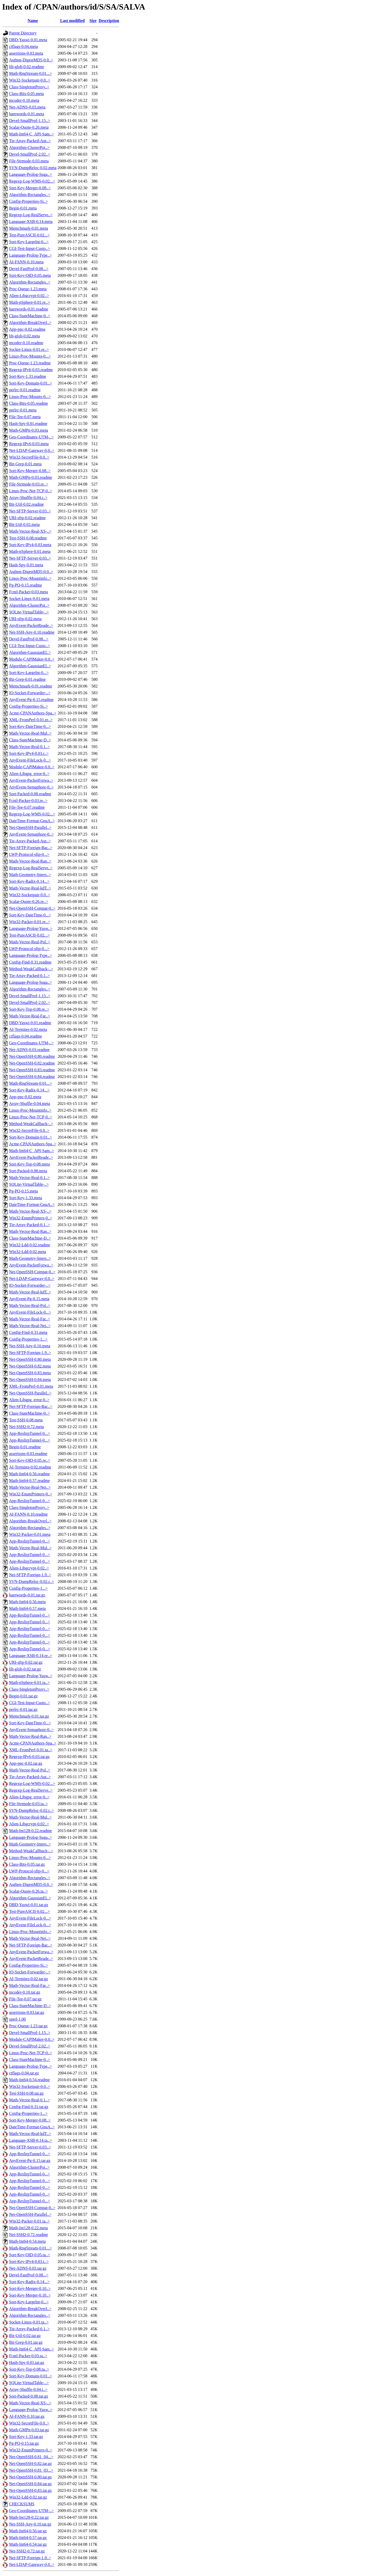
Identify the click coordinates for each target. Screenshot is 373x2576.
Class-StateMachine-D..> (30, 740)
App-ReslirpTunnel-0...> (29, 1433)
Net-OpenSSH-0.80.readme (32, 1056)
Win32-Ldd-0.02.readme (29, 1245)
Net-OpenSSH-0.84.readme (32, 1076)
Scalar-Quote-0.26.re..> (28, 901)
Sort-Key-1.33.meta (25, 1198)
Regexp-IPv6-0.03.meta (29, 444)
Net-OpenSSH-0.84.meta (30, 1379)
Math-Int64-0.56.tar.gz (28, 2531)
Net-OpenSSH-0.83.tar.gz (30, 2490)
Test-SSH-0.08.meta (26, 1420)
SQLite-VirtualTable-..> (29, 612)
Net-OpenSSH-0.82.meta (30, 1366)
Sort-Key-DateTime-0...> (30, 726)
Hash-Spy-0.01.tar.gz (26, 2362)
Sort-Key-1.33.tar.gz (26, 2436)
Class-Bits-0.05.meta (26, 93)
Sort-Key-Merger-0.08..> (30, 188)
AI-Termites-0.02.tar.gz (28, 1979)
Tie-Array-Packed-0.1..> (29, 975)
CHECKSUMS (21, 2504)
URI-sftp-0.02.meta (25, 619)
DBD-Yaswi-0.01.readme (30, 1023)
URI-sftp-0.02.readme (27, 518)
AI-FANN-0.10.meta (26, 262)
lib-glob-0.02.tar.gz (25, 1669)
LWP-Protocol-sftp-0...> (29, 854)
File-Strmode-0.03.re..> (28, 484)
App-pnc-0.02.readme (27, 329)
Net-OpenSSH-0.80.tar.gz (30, 2477)
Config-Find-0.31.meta (28, 1332)
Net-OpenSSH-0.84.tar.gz (30, 2483)
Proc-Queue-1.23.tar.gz (28, 2026)
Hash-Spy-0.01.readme (28, 423)
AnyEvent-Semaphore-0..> (31, 787)
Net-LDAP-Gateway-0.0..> (31, 450)
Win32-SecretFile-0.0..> (29, 457)
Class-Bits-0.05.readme (28, 403)
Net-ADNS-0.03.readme (29, 1049)
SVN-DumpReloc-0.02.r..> (31, 1581)
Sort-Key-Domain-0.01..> (30, 383)
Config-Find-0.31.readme (30, 962)
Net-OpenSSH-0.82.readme (32, 1063)
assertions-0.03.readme (28, 1453)
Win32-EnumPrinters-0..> (30, 1218)
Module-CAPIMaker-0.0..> (31, 659)
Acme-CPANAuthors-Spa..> (32, 713)
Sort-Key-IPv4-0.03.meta (30, 544)
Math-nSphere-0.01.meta (30, 551)
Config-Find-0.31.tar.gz (28, 2106)
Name (33, 20)
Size (93, 20)
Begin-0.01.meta (23, 208)
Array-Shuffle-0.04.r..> (28, 497)
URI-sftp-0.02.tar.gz (25, 1662)
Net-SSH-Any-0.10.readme (31, 632)
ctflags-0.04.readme (25, 1036)
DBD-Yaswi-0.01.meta (28, 40)
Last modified (72, 20)
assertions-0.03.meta (26, 53)
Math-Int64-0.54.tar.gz (28, 2544)
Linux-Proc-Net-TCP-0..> (30, 491)
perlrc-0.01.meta (23, 410)
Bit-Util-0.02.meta (24, 524)
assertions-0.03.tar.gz (26, 2012)
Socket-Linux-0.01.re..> (29, 349)
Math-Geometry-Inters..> (30, 874)
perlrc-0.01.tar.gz (23, 1709)
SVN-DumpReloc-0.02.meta (32, 167)
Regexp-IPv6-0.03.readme (31, 369)
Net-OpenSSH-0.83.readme (32, 1070)
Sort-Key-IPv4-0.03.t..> (29, 2261)
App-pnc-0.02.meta (25, 1097)
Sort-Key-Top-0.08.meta (29, 1164)
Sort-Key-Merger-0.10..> (30, 2288)
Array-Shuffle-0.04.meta (29, 1103)
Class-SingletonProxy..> (29, 87)
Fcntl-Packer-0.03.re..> (28, 800)
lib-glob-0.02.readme (26, 66)
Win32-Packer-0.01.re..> (29, 922)
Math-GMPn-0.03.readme (30, 477)
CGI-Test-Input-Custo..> (29, 248)
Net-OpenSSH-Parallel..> (30, 827)
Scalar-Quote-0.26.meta (29, 127)
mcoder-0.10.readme (26, 343)
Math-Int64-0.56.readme (29, 1474)
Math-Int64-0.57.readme (29, 1480)
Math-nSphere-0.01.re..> (29, 302)
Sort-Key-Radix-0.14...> (29, 881)
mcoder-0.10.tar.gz (24, 1992)
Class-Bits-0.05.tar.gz (27, 1864)
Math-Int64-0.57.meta (27, 1608)
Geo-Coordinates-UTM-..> (31, 437)
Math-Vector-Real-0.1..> (29, 746)
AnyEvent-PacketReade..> (31, 625)
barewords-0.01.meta (26, 114)
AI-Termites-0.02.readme (30, 1467)
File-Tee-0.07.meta (25, 417)
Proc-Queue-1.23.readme (30, 363)
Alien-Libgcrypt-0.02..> (29, 295)
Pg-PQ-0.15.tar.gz (24, 2443)
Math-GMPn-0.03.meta (28, 430)
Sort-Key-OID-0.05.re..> (29, 1460)
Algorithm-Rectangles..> (29, 194)
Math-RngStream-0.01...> (30, 73)
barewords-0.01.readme (28, 309)
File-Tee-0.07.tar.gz (25, 1999)
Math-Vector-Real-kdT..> (30, 888)
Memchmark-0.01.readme (30, 686)
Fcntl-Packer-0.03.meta (28, 592)
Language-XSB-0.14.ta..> (30, 2140)
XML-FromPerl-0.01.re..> (31, 720)
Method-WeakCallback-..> (31, 969)
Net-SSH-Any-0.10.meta (29, 1346)
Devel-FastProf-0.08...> (28, 268)
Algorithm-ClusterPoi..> (29, 147)
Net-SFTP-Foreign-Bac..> (30, 847)
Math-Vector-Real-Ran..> (30, 861)
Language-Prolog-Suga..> (30, 174)
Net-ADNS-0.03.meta (27, 107)
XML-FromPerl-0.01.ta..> (30, 1750)
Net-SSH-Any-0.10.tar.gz (30, 2524)
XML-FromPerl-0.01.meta (31, 1386)
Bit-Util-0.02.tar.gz (25, 2335)
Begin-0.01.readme (25, 1447)
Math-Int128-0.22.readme (30, 1830)
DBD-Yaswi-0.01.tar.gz (28, 1904)
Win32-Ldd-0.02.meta (27, 1251)
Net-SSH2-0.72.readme (28, 2234)
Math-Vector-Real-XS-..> (30, 531)
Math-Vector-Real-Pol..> (29, 942)
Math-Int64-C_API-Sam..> (31, 134)
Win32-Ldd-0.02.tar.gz (28, 2497)
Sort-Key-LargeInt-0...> (29, 242)
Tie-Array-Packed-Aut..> (30, 141)
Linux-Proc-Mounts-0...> (30, 356)
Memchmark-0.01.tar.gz (29, 1716)
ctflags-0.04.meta (23, 46)
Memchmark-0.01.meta (28, 228)
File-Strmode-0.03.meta (29, 161)
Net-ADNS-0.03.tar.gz (27, 2268)
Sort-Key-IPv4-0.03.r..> (29, 753)
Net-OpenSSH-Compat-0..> (32, 908)
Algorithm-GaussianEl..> (30, 652)
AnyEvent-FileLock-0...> (30, 760)
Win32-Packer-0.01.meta (30, 1534)
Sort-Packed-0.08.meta (28, 1171)
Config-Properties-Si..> (28, 201)
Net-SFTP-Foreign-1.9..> (30, 1352)
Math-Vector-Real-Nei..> (30, 1325)
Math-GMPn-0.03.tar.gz (29, 2430)
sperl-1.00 (17, 2019)
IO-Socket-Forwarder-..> (30, 693)
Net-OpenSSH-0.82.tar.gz (30, 2463)
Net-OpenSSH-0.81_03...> (31, 2470)
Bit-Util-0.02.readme (26, 504)
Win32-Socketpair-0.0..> (29, 80)
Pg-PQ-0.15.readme (25, 585)
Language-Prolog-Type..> (30, 255)
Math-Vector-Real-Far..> (29, 1016)
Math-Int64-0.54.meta (27, 2241)
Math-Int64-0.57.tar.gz (28, 2537)
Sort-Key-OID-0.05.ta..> (29, 2255)
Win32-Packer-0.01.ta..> (29, 2221)
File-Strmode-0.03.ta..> (28, 1803)
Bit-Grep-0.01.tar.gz (25, 2342)
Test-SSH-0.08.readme (28, 538)
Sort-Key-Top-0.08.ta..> (29, 2369)
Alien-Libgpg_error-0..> (29, 773)
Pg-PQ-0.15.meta (23, 1191)
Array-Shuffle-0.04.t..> (28, 2389)
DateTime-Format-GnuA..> (32, 821)
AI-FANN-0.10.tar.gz (27, 2416)
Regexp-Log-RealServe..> (31, 215)
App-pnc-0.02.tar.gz (25, 1763)
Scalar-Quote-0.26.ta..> (28, 1891)
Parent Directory (23, 33)
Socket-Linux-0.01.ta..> (29, 2322)
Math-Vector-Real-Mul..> (30, 733)
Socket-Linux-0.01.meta (29, 598)
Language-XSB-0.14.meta (31, 221)
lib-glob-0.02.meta (24, 336)
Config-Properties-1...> (28, 1339)
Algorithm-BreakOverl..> (30, 322)
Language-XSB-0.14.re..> (30, 1655)
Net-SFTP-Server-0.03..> (30, 511)
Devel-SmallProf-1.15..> (29, 120)
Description (109, 20)
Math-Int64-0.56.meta (27, 1602)
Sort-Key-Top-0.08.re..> (29, 1009)
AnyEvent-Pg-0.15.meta (29, 1299)
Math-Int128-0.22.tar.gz (29, 2517)
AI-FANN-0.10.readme (28, 1514)
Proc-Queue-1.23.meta (28, 289)
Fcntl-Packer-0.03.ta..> (28, 2356)
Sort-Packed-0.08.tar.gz (28, 2396)
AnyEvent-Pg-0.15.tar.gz (30, 2160)
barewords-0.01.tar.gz (27, 1595)
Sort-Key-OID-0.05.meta (30, 275)
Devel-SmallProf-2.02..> (29, 154)
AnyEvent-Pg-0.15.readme (31, 699)
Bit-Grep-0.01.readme (27, 679)
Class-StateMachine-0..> (29, 316)
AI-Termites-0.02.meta (28, 1029)
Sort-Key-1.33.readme (27, 376)
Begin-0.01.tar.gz (23, 1696)
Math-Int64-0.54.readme (29, 2080)
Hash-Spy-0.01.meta (26, 565)
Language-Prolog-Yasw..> (30, 928)
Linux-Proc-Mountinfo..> (30, 578)
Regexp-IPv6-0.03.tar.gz (29, 1756)
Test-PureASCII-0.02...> (29, 235)
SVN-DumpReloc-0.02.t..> (31, 1810)
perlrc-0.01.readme (25, 390)
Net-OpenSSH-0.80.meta (30, 1359)
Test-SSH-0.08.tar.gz (26, 2093)
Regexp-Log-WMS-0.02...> (32, 181)
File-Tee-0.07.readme (27, 807)
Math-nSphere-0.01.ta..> (29, 1682)
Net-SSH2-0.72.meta (26, 1426)
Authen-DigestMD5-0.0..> (31, 60)
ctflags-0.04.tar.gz (24, 2073)
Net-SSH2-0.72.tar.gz (27, 2551)
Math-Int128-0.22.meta (28, 2228)
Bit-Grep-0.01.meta (25, 464)
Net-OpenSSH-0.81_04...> (31, 2457)
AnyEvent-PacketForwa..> (31, 780)
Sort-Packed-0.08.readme (30, 794)
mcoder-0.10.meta (24, 100)
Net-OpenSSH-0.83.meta (30, 1373)
